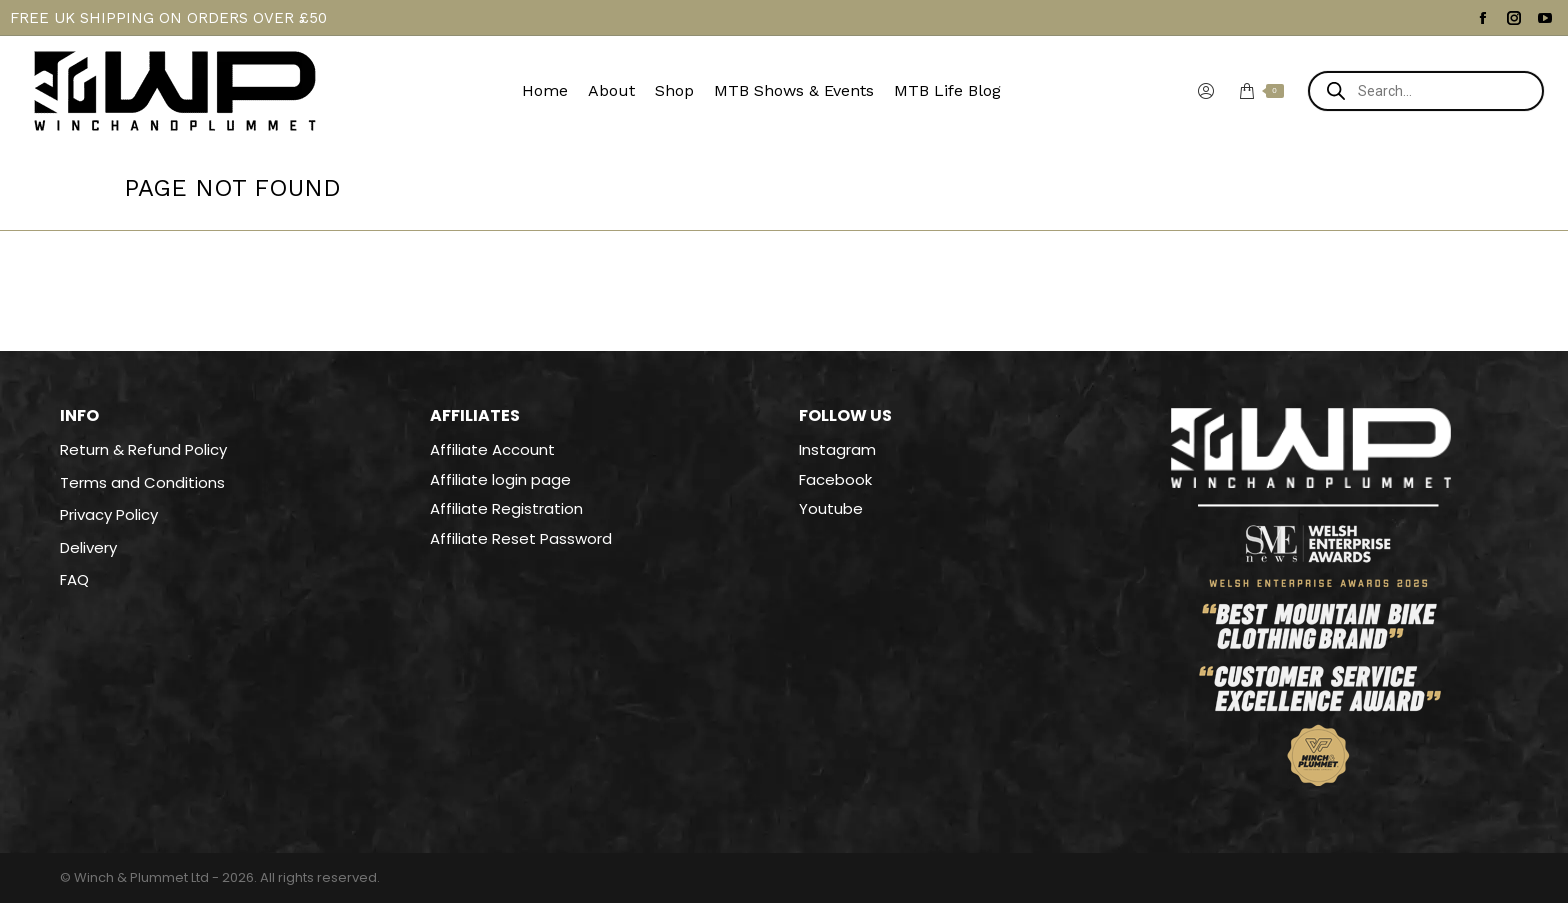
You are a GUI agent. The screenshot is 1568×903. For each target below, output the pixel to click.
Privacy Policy (109, 515)
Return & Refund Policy (143, 450)
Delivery (88, 548)
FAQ (74, 580)
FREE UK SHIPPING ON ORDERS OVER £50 (168, 18)
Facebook (835, 479)
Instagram (837, 449)
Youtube (831, 508)
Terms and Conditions (142, 483)
